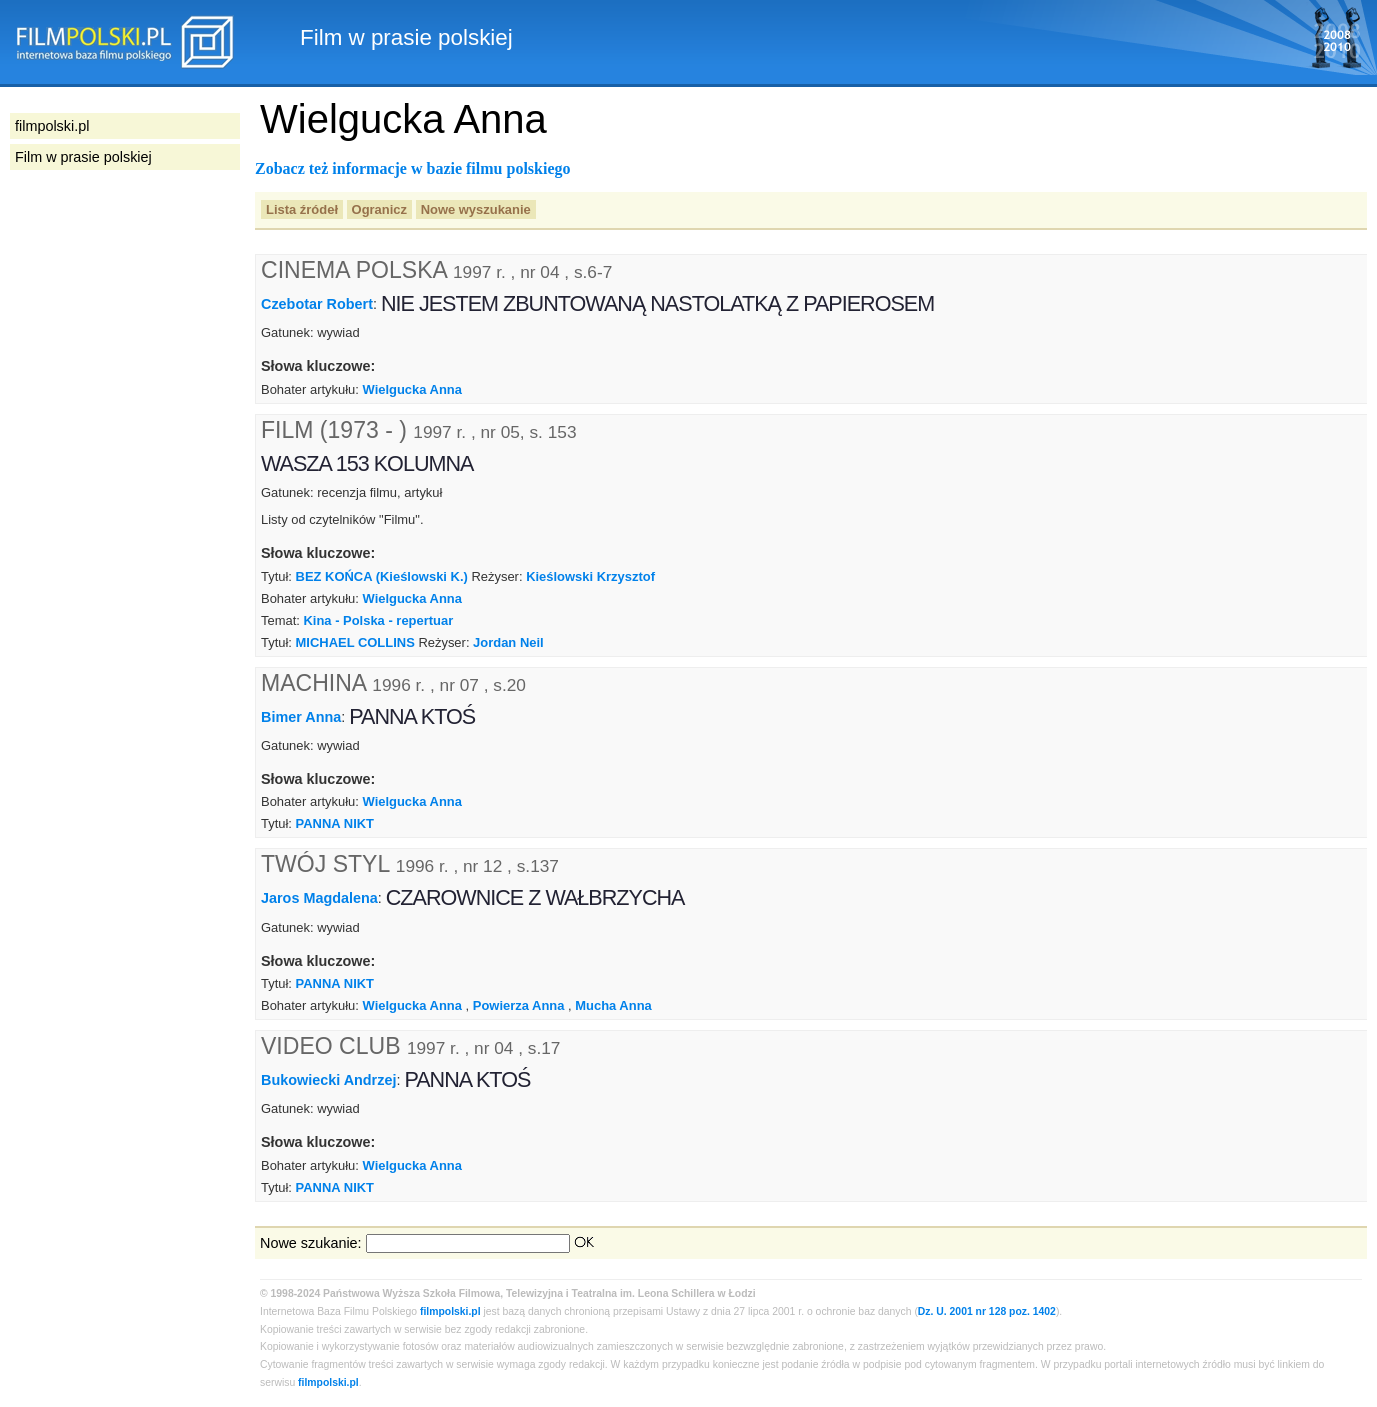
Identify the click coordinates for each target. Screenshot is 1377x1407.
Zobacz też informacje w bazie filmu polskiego (413, 168)
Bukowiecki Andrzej (328, 1080)
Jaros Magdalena (319, 898)
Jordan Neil (508, 642)
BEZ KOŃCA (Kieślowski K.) (382, 576)
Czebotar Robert (317, 304)
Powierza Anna (519, 1005)
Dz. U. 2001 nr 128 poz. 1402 (987, 1311)
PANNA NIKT (335, 823)
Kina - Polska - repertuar (378, 620)
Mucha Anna (613, 1005)
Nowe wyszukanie (476, 209)
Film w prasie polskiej (83, 157)
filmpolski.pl (450, 1311)
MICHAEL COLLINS (355, 642)
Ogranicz (379, 209)
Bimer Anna (301, 716)
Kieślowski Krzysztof (590, 576)
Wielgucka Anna (412, 389)
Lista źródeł (302, 209)
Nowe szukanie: (311, 1243)
